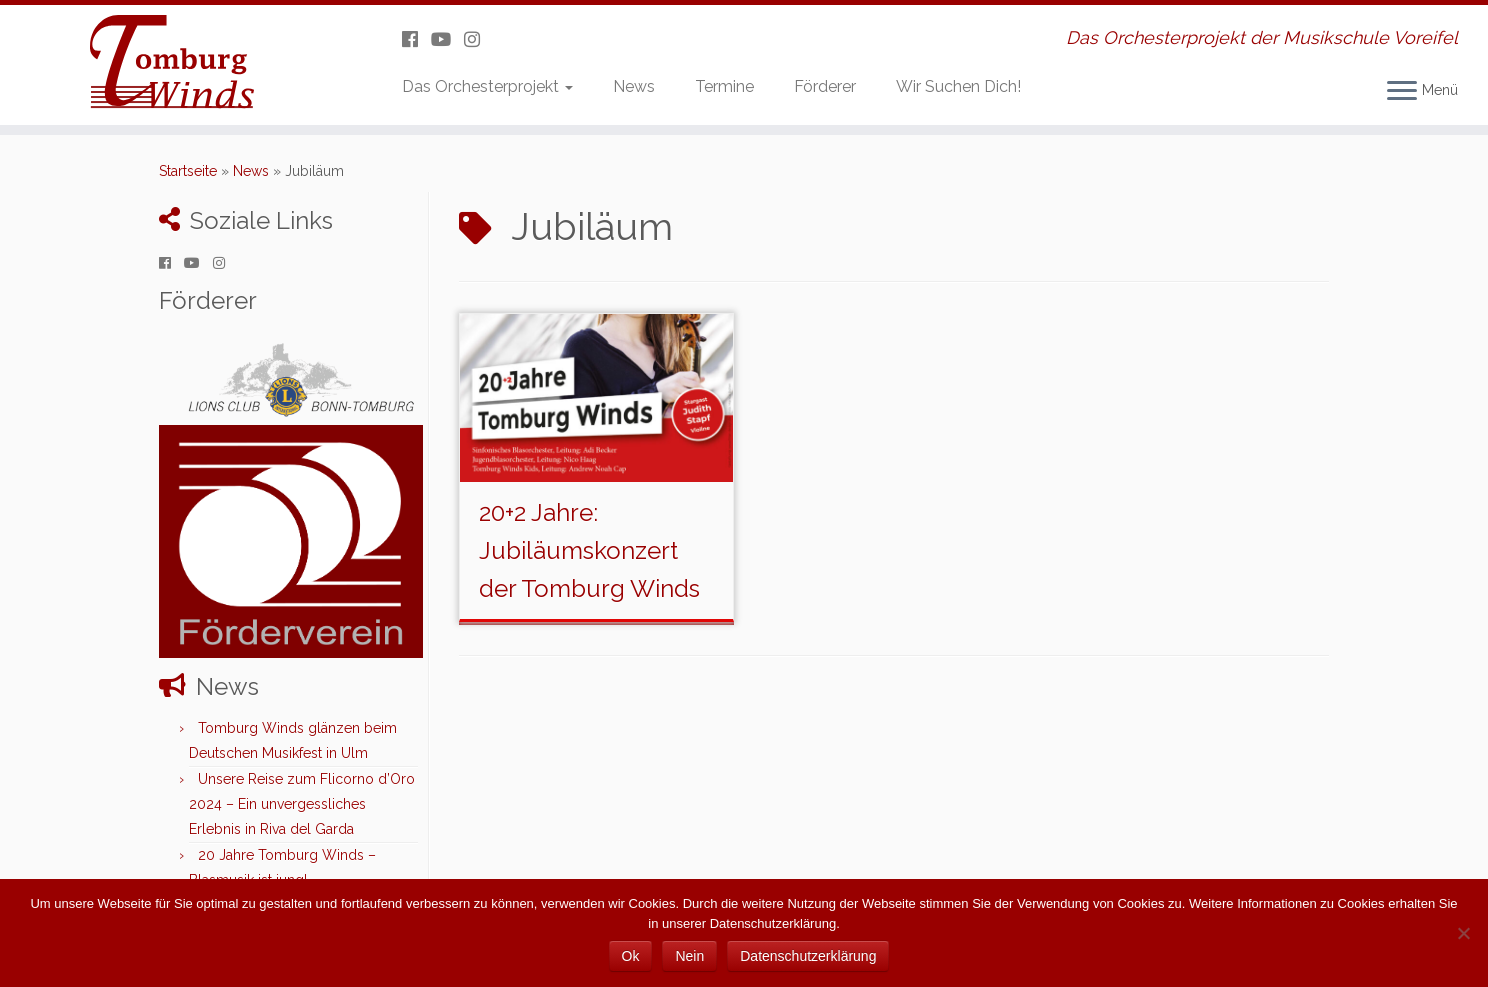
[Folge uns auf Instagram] (478, 39)
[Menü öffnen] (1402, 92)
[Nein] (1463, 933)
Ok (631, 956)
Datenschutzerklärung (808, 956)
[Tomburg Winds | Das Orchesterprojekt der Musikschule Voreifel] (171, 65)
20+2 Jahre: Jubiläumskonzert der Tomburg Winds (589, 550)
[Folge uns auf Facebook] (416, 39)
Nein (689, 956)
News (634, 86)
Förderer (825, 86)
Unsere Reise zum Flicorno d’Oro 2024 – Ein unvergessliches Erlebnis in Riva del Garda (302, 804)
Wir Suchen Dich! (958, 86)
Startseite (188, 171)
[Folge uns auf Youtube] (447, 39)
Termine (724, 86)
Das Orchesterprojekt (487, 86)
